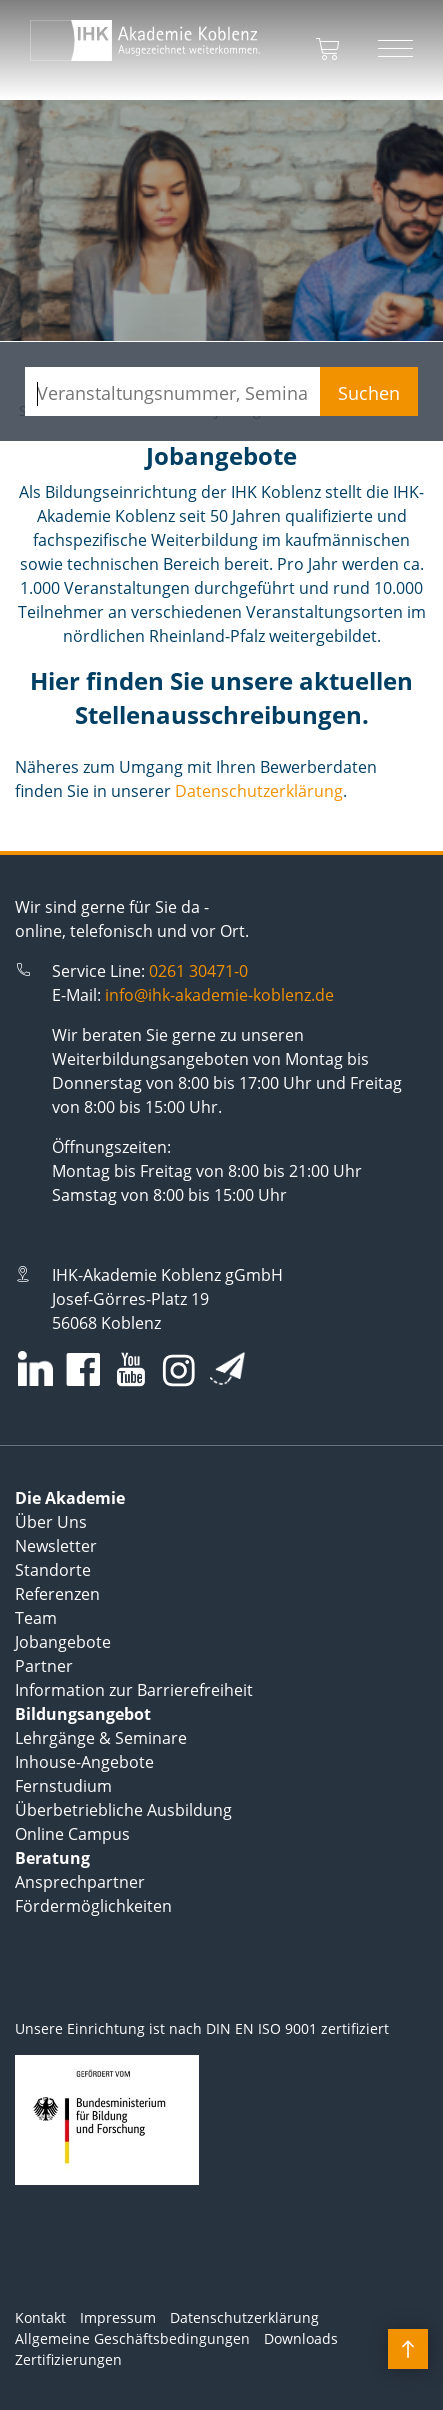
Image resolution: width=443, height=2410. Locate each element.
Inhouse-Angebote (84, 1762)
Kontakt (40, 2317)
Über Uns (51, 1522)
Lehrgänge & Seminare (101, 1738)
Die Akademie (70, 1498)
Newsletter (56, 1546)
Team (36, 1618)
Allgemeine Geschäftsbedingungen (132, 2338)
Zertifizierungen (68, 2359)
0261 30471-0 (198, 971)
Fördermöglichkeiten (93, 1906)
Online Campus (72, 1834)
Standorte (53, 1570)
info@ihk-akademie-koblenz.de (219, 995)
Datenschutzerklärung (259, 791)
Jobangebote (63, 1642)
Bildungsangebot (83, 1714)
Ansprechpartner (80, 1882)
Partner (44, 1666)
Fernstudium (63, 1786)
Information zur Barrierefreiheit (134, 1690)
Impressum (118, 2317)
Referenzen (57, 1594)
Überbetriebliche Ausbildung (123, 1810)
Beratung (52, 1858)
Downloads (301, 2338)
